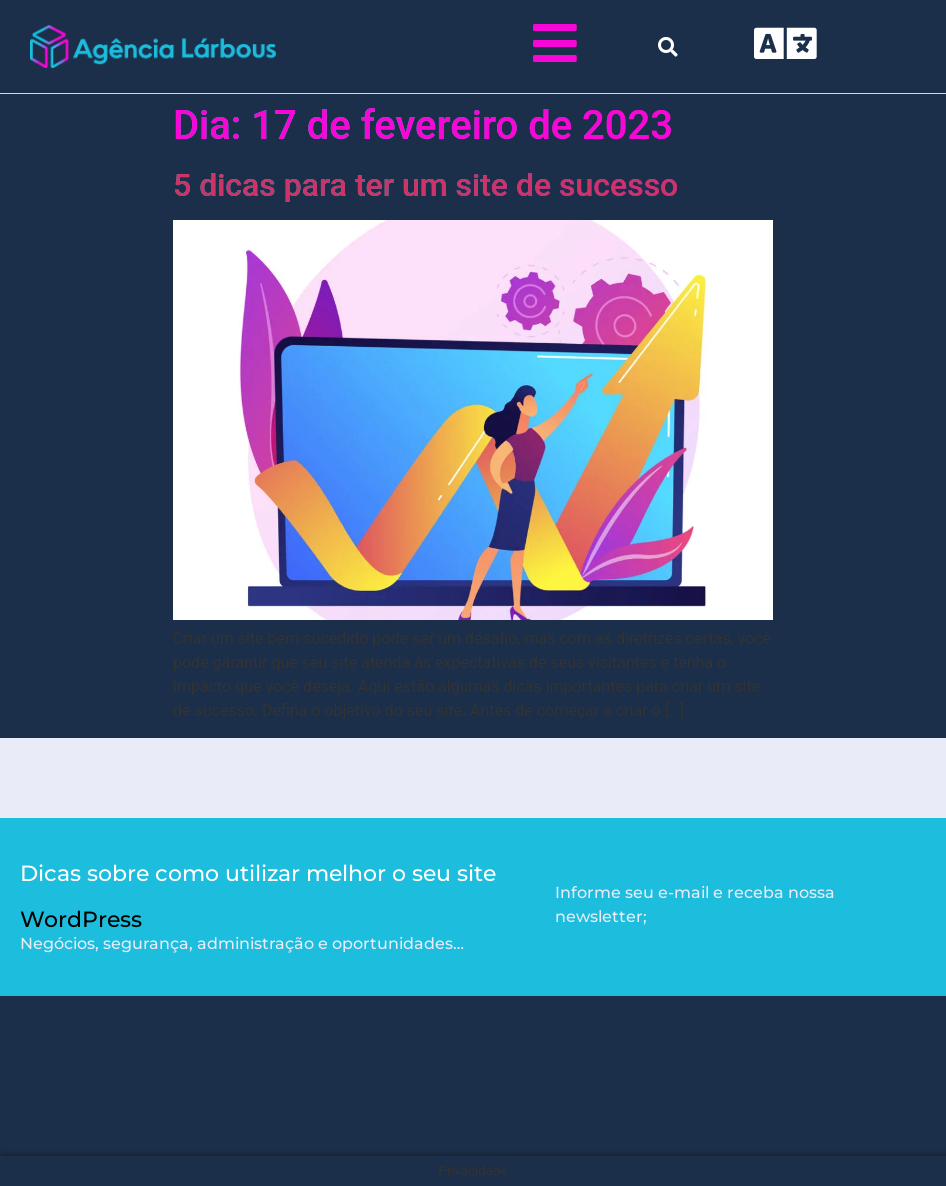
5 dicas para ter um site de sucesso (425, 185)
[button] (668, 47)
